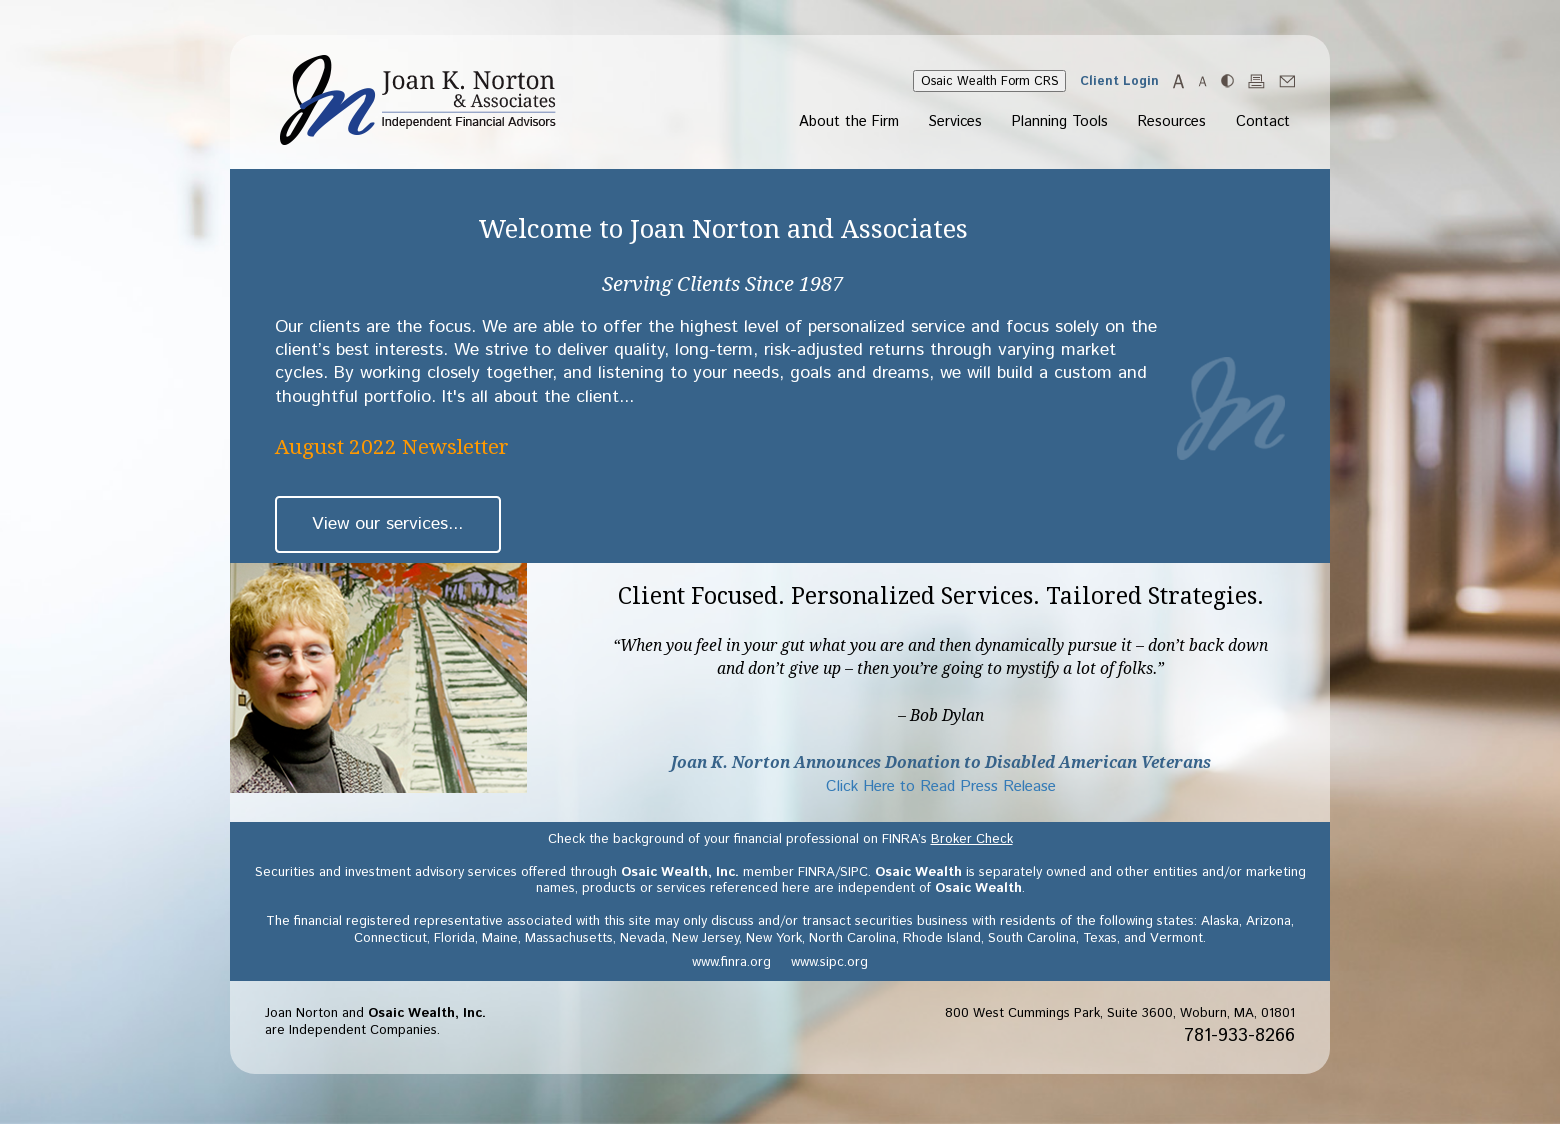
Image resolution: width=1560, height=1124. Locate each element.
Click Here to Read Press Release (941, 786)
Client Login (1119, 81)
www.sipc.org (829, 962)
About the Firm (849, 123)
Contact (1263, 123)
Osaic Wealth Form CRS (989, 81)
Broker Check (972, 839)
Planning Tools (1060, 123)
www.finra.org (731, 962)
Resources (1172, 123)
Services (955, 123)
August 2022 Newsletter (392, 447)
